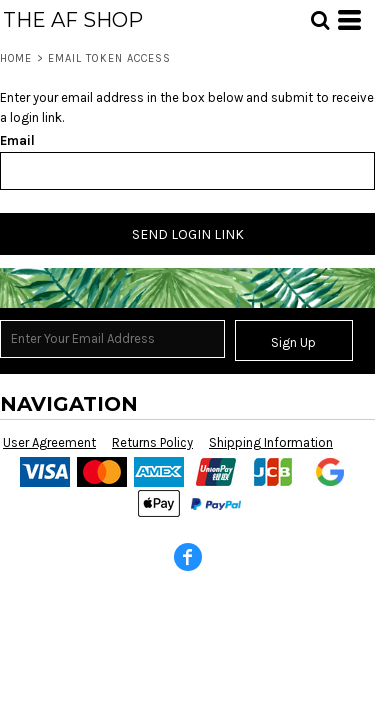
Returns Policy (152, 442)
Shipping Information (271, 442)
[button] (320, 20)
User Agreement (49, 442)
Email (17, 140)
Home (16, 58)
